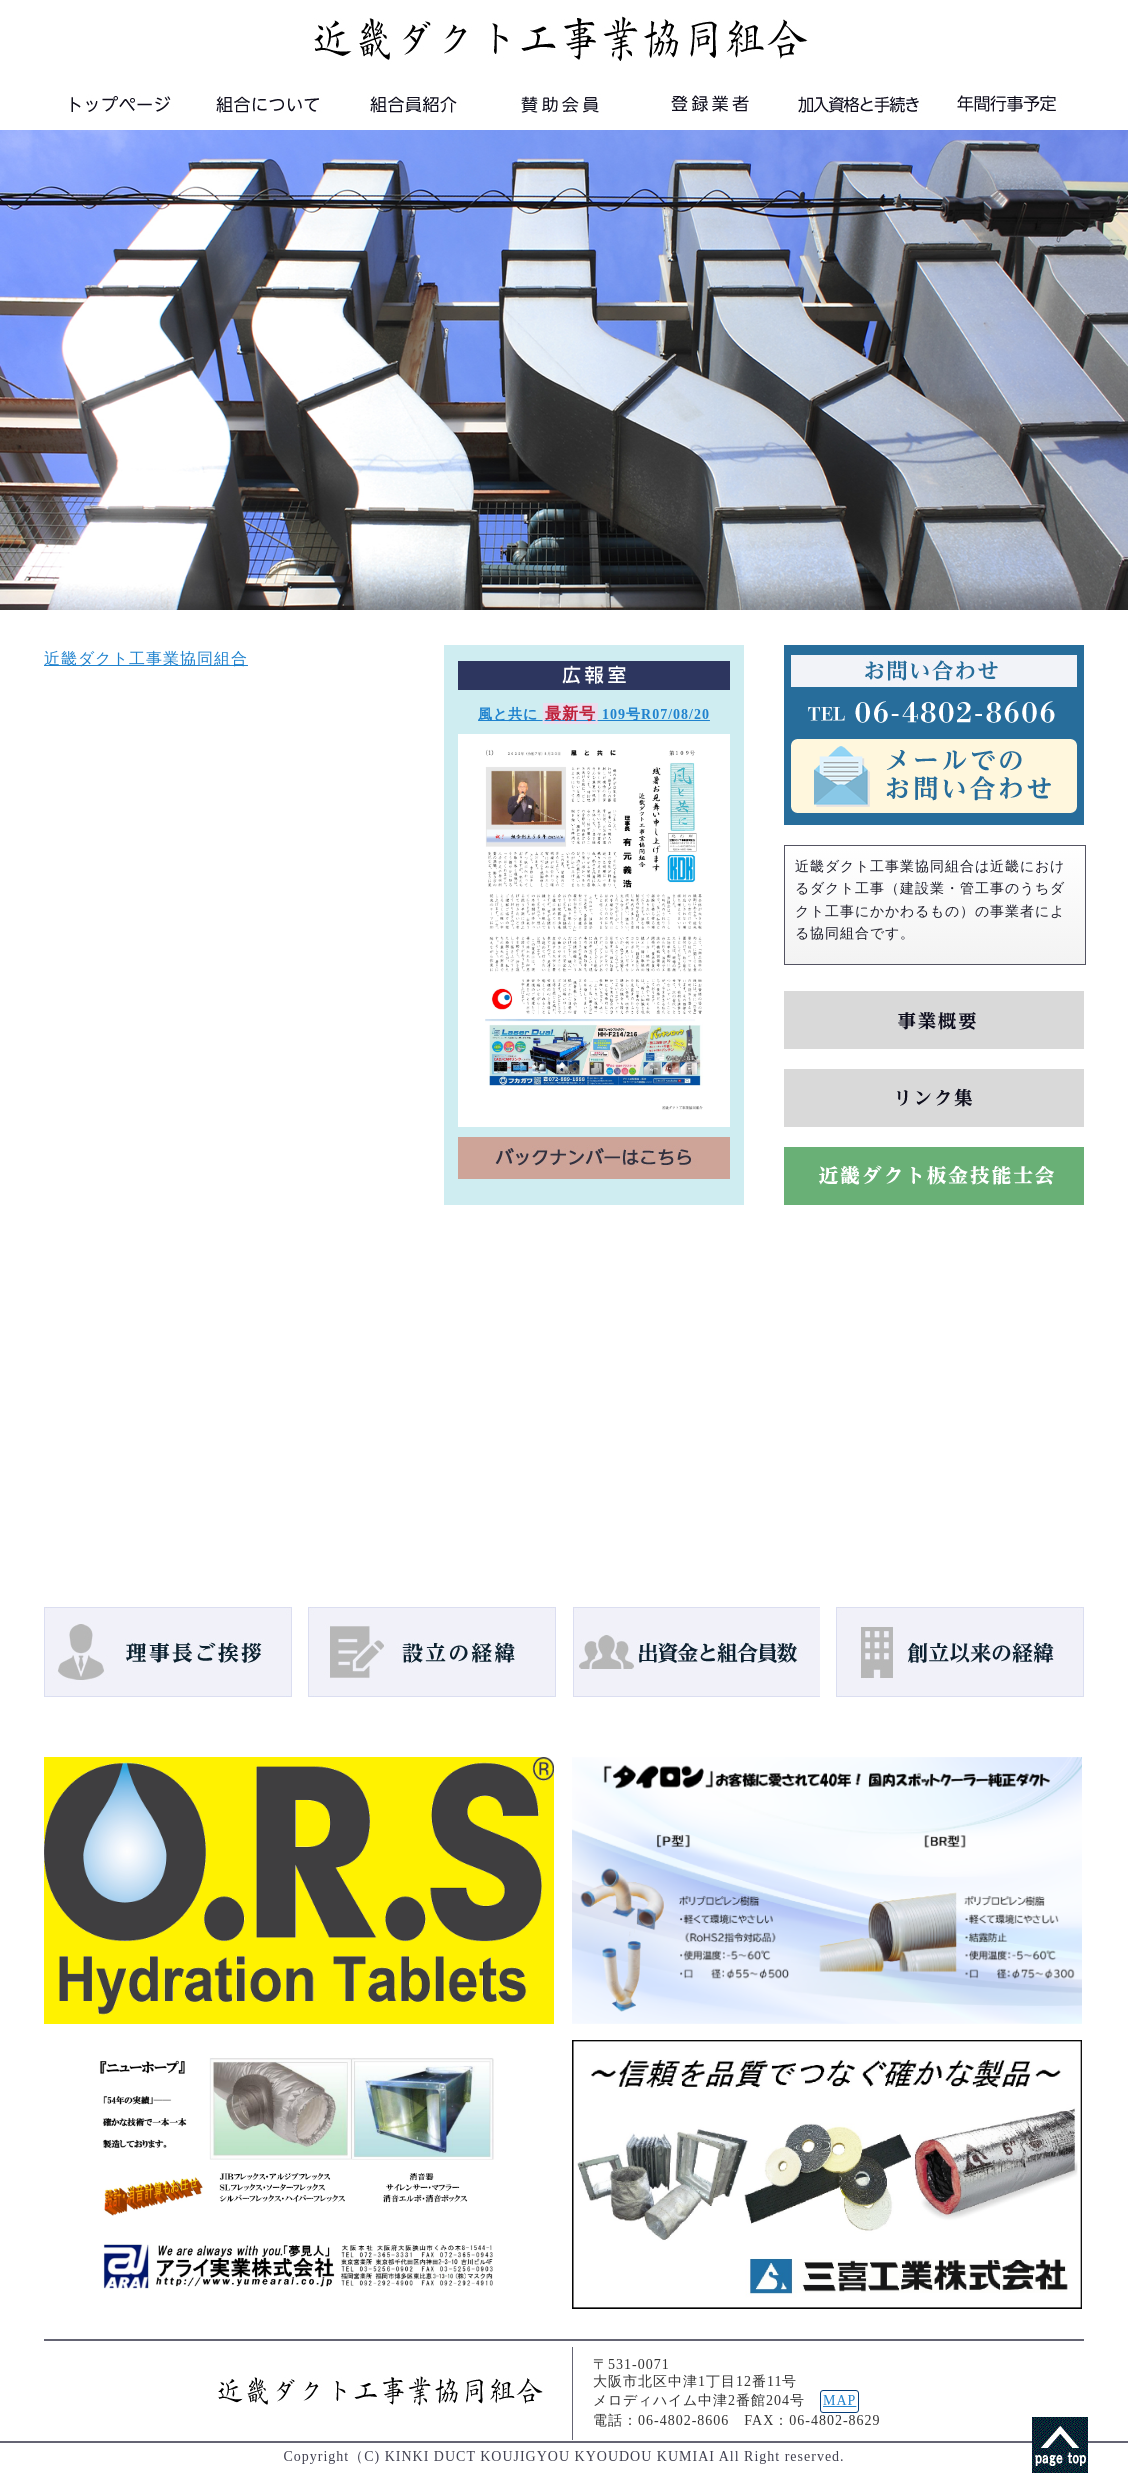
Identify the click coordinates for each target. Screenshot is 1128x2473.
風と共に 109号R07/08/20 (594, 714)
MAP (839, 2400)
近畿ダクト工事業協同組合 (146, 658)
